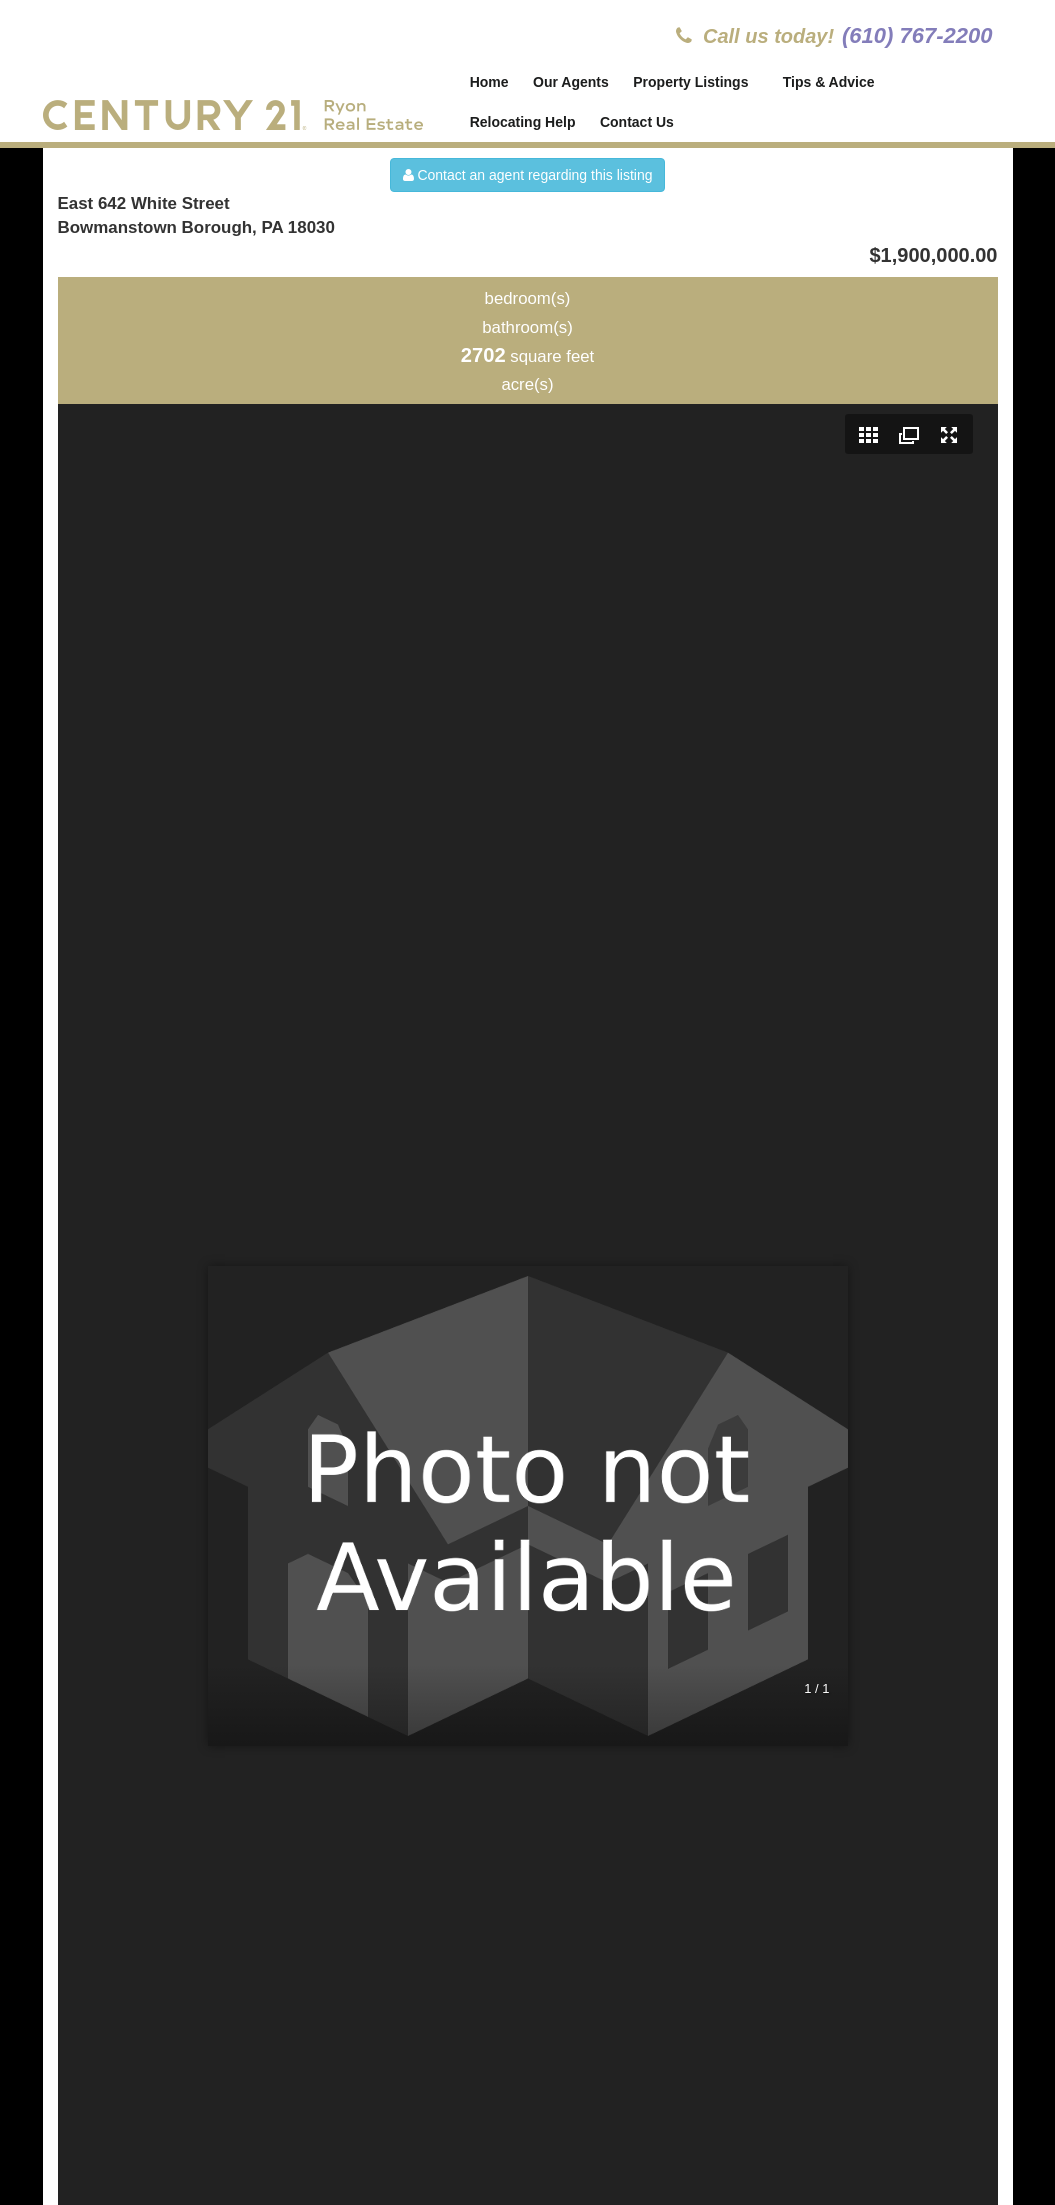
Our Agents (571, 82)
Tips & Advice (830, 82)
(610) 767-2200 (917, 35)
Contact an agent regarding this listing (528, 175)
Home (489, 82)
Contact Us (637, 122)
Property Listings (692, 82)
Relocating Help (523, 122)
